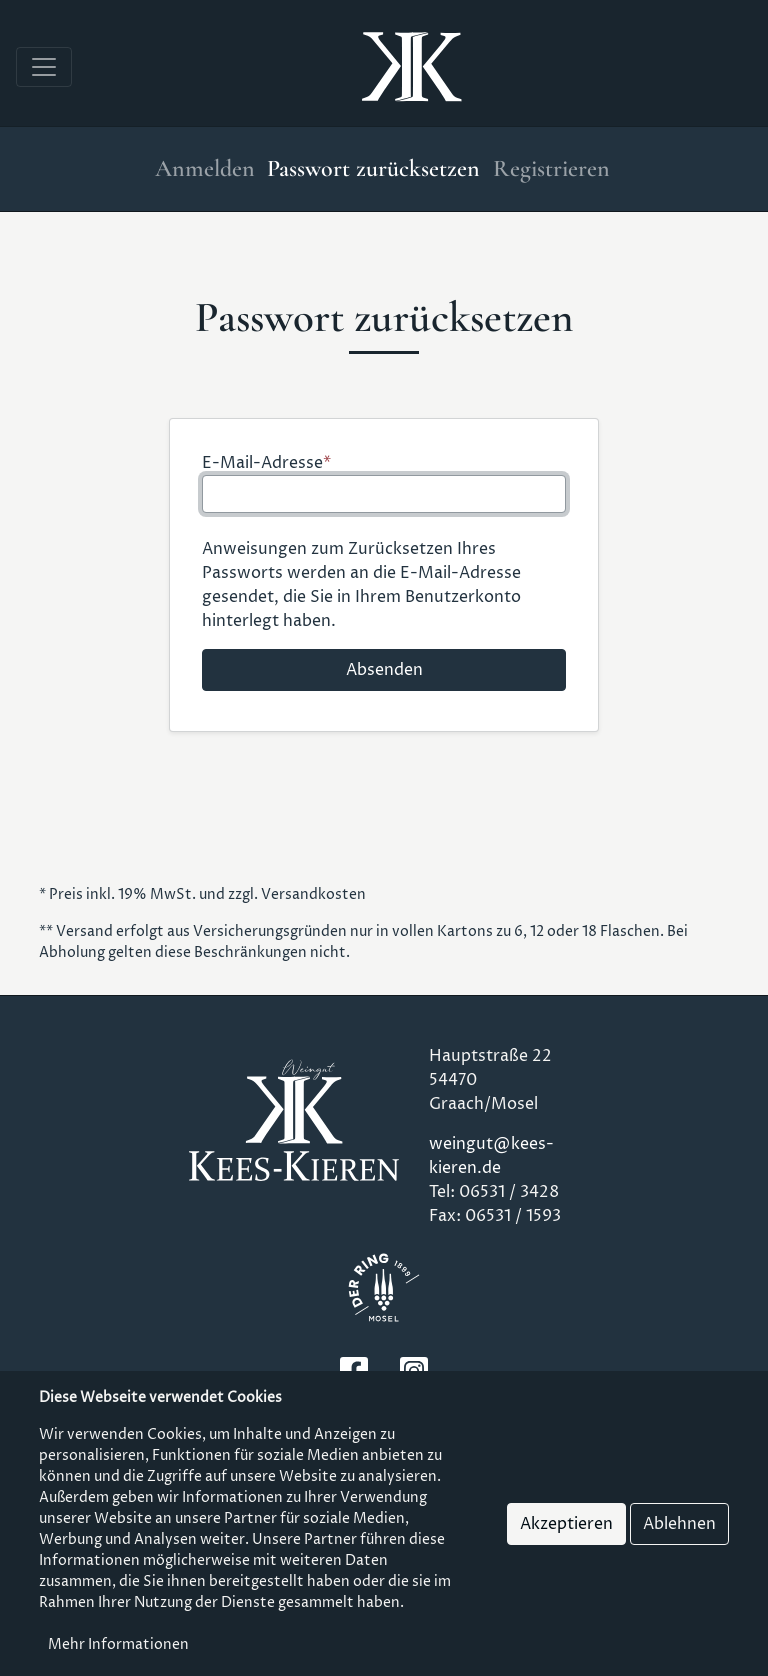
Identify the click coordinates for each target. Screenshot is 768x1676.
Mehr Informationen (118, 1644)
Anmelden (205, 168)
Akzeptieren (566, 1524)
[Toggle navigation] (44, 67)
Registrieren (551, 168)
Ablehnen (679, 1524)
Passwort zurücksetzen (373, 168)
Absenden (384, 670)
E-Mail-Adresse (262, 463)
